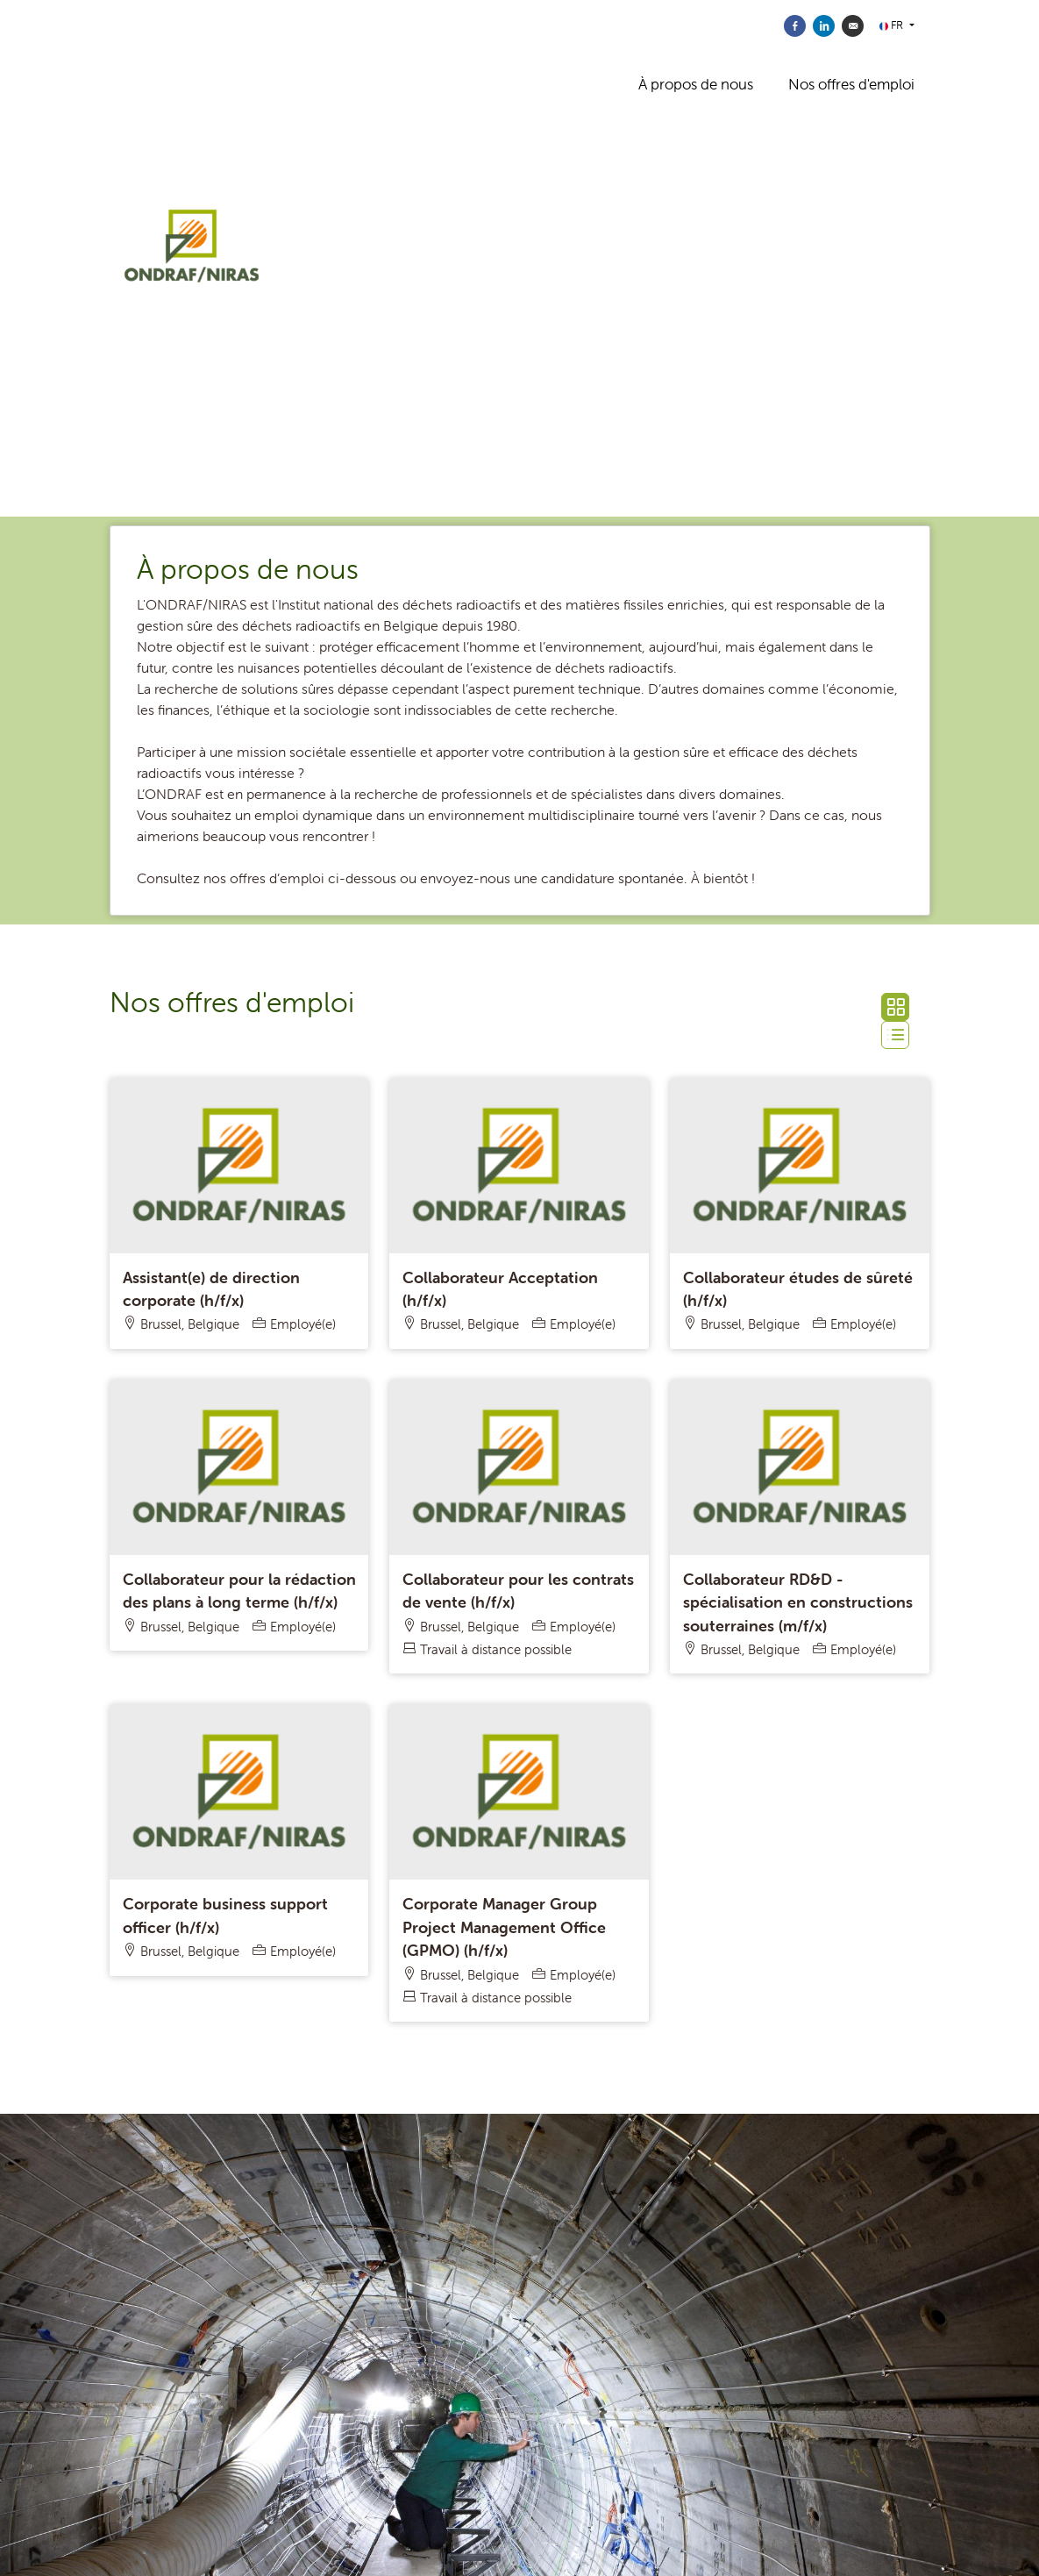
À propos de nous (695, 84)
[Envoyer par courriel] (853, 26)
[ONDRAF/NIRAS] (274, 259)
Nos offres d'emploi (851, 84)
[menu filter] (519, 1)
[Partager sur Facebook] (795, 26)
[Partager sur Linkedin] (824, 26)
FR (892, 25)
